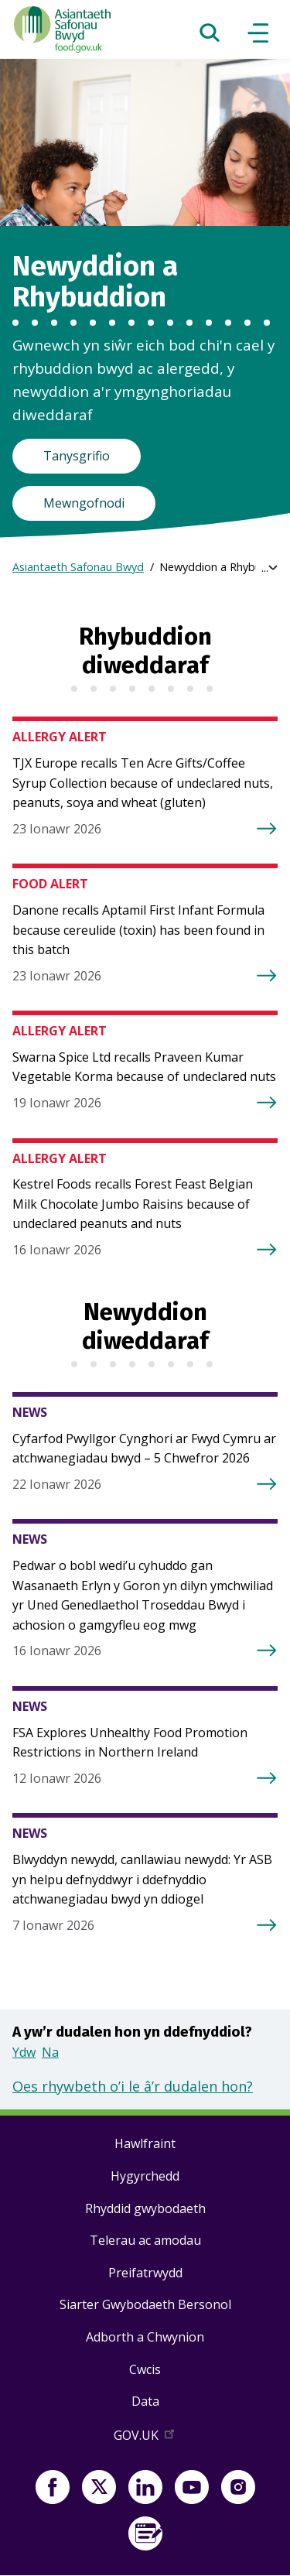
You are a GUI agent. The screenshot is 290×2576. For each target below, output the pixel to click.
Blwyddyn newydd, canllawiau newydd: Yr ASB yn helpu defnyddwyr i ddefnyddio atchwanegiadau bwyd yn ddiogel (142, 1879)
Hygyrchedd (145, 2175)
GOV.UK (145, 2438)
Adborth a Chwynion (145, 2336)
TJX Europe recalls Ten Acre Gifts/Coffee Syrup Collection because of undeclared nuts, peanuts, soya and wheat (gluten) (142, 782)
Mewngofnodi (84, 502)
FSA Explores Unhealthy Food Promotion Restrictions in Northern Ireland (129, 1742)
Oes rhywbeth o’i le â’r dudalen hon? (132, 2086)
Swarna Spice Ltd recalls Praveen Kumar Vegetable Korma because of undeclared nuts (144, 1067)
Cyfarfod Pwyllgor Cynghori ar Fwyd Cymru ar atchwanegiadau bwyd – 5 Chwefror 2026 (144, 1448)
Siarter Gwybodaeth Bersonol (145, 2304)
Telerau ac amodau (145, 2240)
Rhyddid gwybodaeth (145, 2208)
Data (145, 2401)
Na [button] (50, 2052)
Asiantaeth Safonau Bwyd (78, 566)
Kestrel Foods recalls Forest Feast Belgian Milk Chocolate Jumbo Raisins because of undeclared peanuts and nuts (132, 1203)
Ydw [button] (24, 2052)
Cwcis (145, 2369)
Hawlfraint (145, 2143)
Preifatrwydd (145, 2272)
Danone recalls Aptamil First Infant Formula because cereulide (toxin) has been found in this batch (138, 929)
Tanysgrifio (76, 455)
